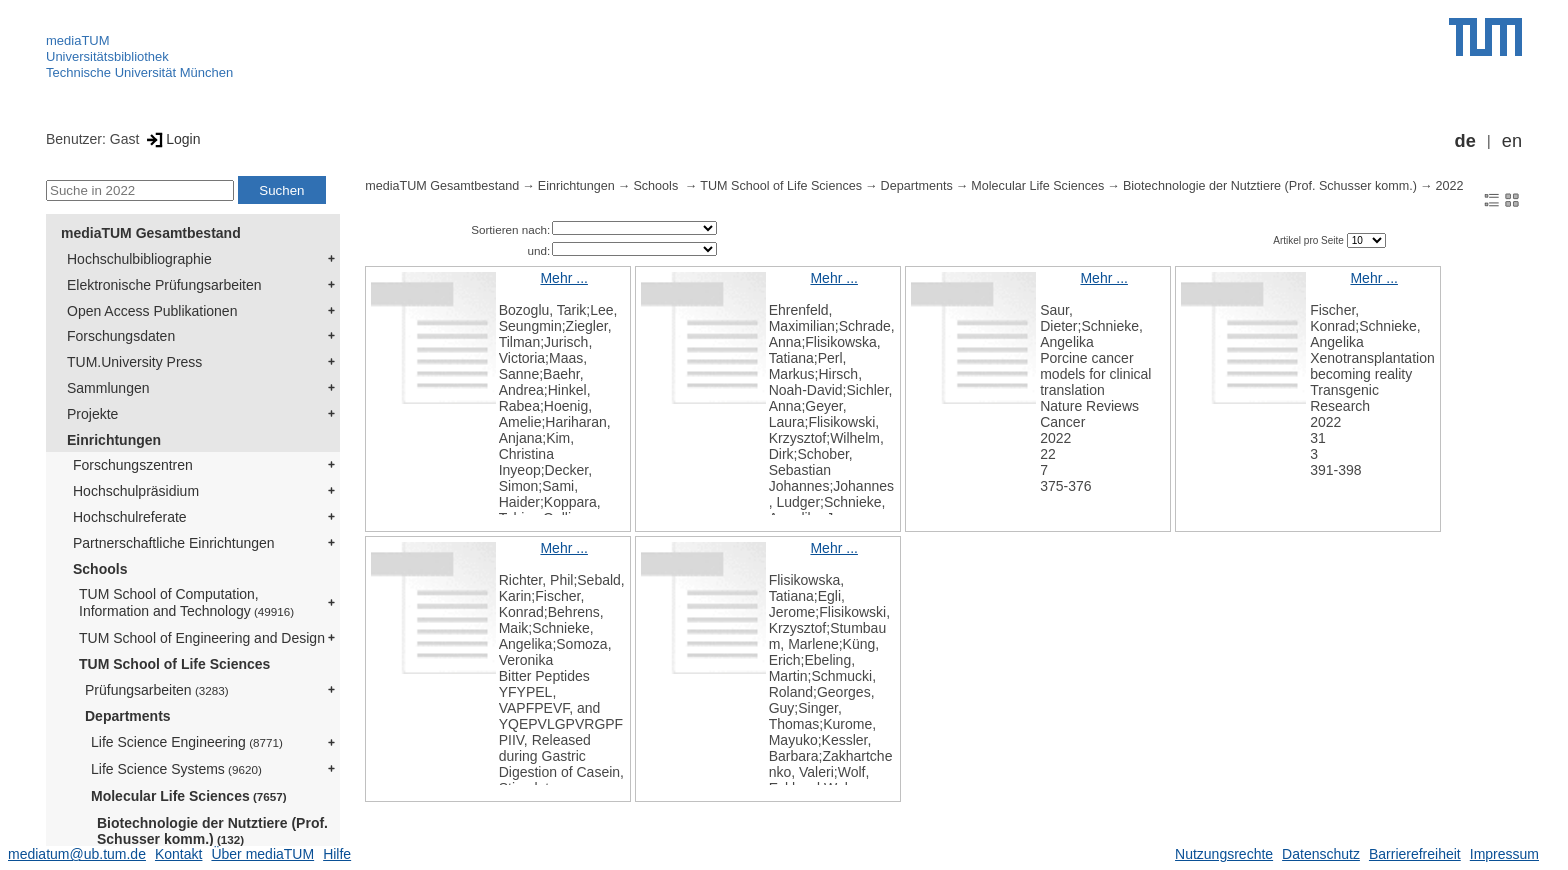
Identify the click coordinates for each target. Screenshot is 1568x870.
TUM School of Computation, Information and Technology (186, 602)
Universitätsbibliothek (107, 56)
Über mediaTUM (262, 854)
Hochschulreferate (130, 517)
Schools (100, 569)
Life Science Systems (176, 769)
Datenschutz (1321, 854)
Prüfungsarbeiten (157, 690)
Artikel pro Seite (1309, 240)
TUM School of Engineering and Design (202, 638)
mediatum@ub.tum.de (77, 854)
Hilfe (337, 854)
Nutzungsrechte (1224, 854)
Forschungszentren (133, 465)
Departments (128, 716)
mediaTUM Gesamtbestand (151, 233)
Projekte (92, 414)
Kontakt (178, 854)
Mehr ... (563, 278)
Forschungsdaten (121, 336)
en (1512, 141)
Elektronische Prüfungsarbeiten (164, 285)
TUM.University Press (134, 362)
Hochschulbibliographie (139, 259)
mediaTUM (78, 40)
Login (171, 139)
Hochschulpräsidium (136, 491)
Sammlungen (108, 388)
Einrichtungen (114, 440)
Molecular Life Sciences (189, 796)
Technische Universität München (139, 72)
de (1465, 141)
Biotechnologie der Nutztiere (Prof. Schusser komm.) (212, 831)
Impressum (1504, 854)
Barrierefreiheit (1415, 854)
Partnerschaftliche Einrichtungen (174, 543)
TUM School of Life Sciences (174, 664)
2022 (1449, 186)
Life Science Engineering (187, 742)
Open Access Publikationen (152, 311)
